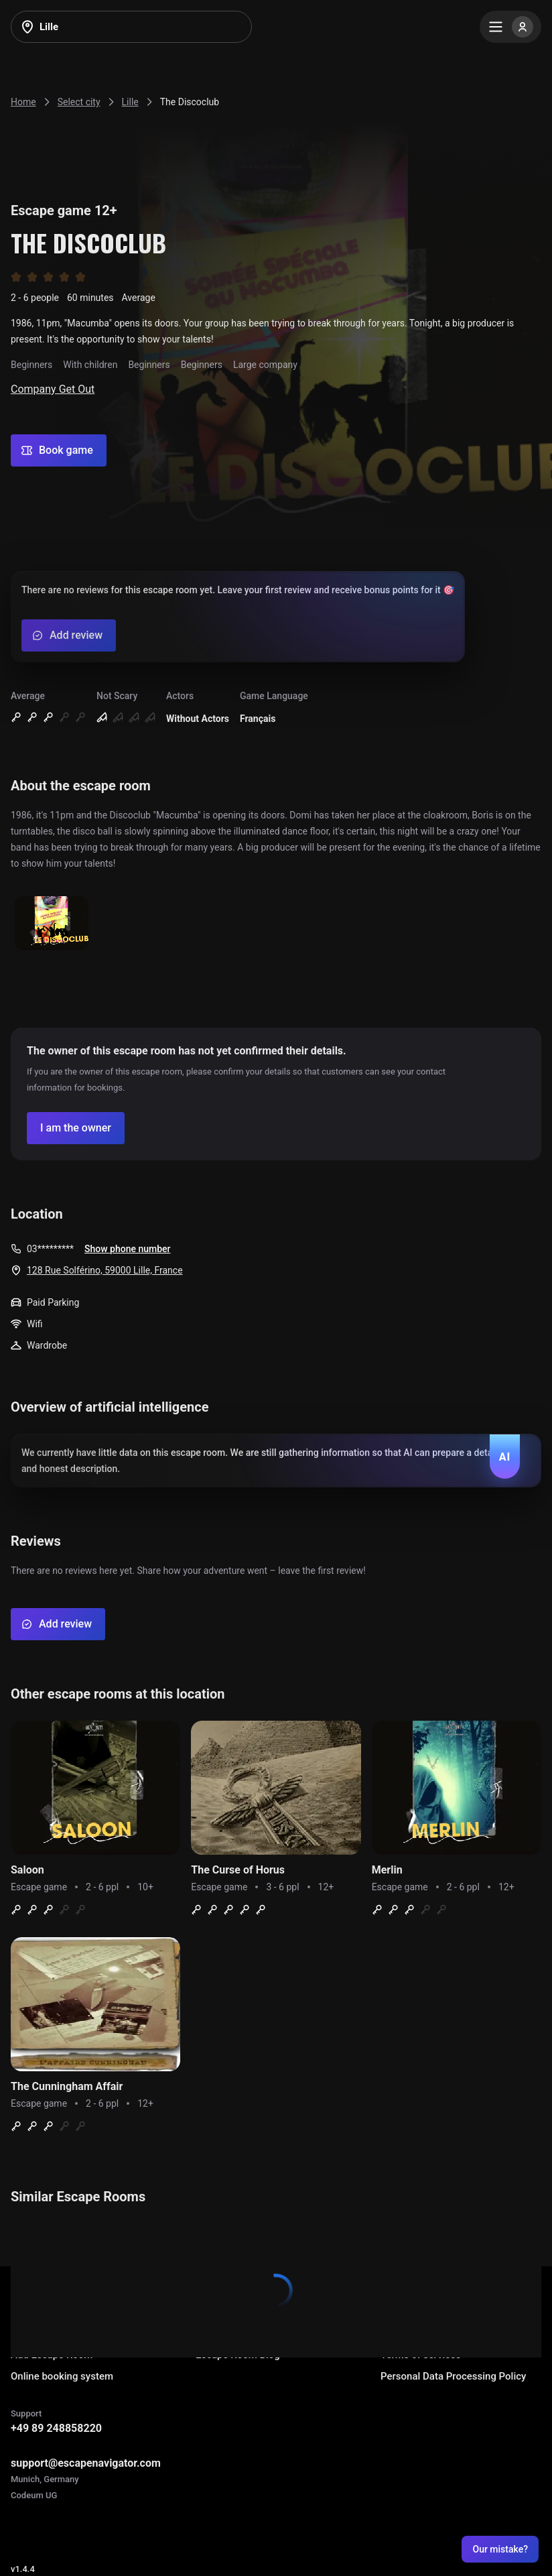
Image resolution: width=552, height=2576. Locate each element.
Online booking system (62, 2376)
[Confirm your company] (76, 1128)
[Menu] (510, 27)
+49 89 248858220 (56, 2428)
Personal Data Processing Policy (453, 2376)
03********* (50, 1248)
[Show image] (51, 924)
